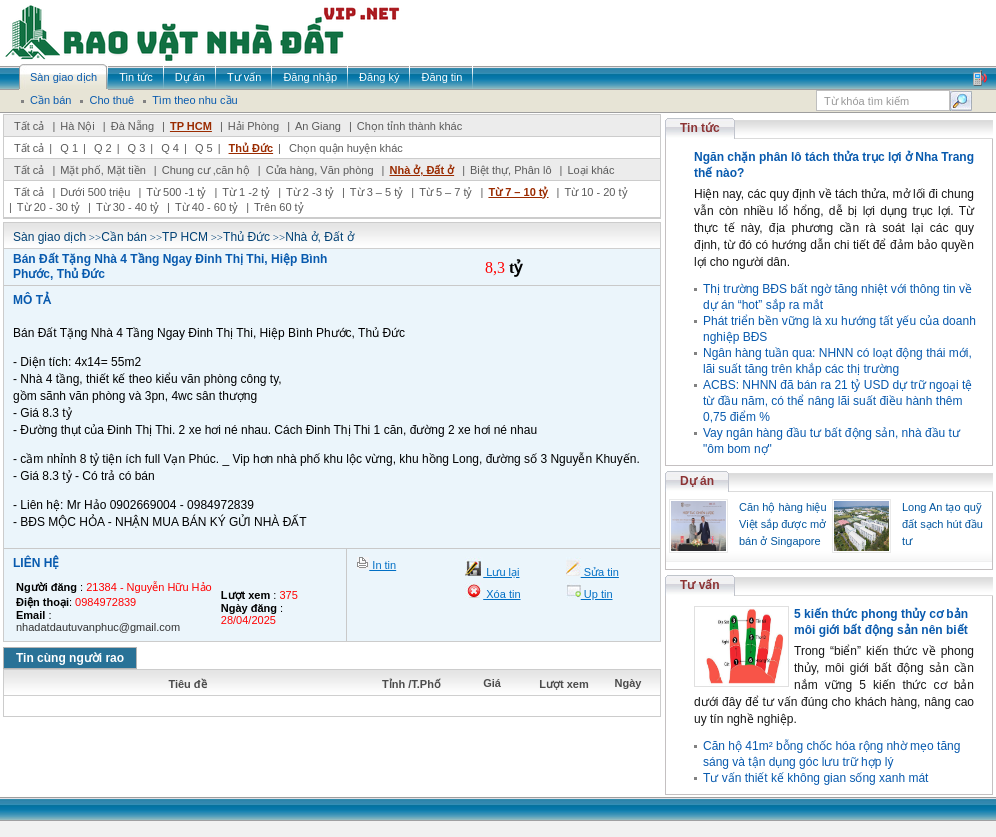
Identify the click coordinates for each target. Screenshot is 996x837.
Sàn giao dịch (49, 237)
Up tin (597, 594)
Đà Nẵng (132, 126)
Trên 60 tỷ (279, 207)
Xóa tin (501, 594)
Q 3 (137, 148)
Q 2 (103, 148)
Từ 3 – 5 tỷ (376, 192)
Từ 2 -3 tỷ (310, 192)
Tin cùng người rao (70, 658)
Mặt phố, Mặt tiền (103, 170)
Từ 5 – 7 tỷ (445, 192)
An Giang (318, 126)
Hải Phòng (253, 126)
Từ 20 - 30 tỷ (48, 207)
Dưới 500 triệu (95, 192)
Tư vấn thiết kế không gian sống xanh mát (815, 778)
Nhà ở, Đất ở (421, 170)
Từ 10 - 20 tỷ (595, 192)
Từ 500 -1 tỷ (176, 192)
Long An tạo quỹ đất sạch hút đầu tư (942, 524)
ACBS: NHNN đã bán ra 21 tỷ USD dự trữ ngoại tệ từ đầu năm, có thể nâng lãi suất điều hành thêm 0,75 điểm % (837, 401)
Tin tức (700, 128)
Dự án (697, 481)
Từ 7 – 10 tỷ (518, 192)
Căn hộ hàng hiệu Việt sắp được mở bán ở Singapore (783, 524)
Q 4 (170, 148)
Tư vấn (700, 585)
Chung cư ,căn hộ (206, 170)
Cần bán (124, 237)
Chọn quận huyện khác (346, 148)
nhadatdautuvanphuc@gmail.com (98, 627)
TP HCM (191, 126)
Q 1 (69, 148)
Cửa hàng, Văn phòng (320, 170)
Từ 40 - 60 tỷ (206, 207)
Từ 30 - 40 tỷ (127, 207)
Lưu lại (501, 572)
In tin (382, 565)
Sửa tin (600, 572)
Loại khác (590, 170)
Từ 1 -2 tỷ (246, 192)
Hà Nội (77, 126)
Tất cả (29, 126)
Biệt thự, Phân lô (511, 170)
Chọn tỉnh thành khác (409, 126)
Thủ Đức (251, 148)
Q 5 (204, 148)
